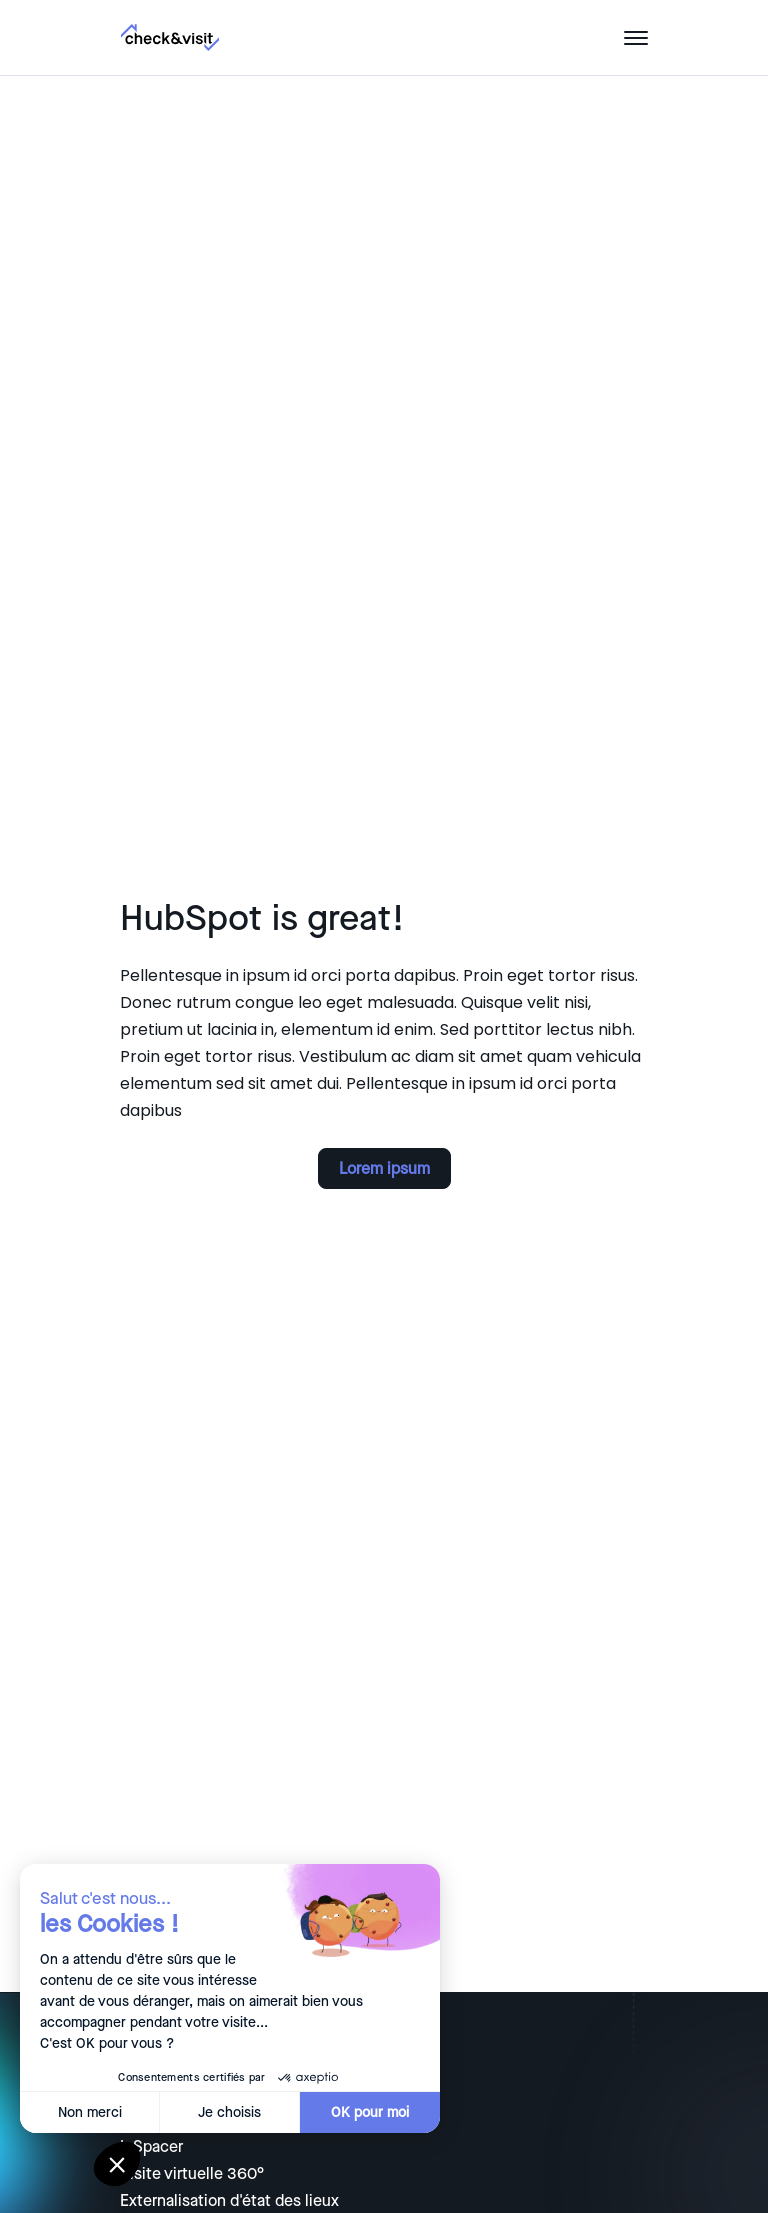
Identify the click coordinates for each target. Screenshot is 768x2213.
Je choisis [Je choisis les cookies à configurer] (198, 2112)
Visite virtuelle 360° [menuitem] (192, 2174)
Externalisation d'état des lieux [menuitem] (229, 2201)
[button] (117, 2164)
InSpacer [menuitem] (151, 2147)
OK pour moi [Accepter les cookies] (339, 2112)
